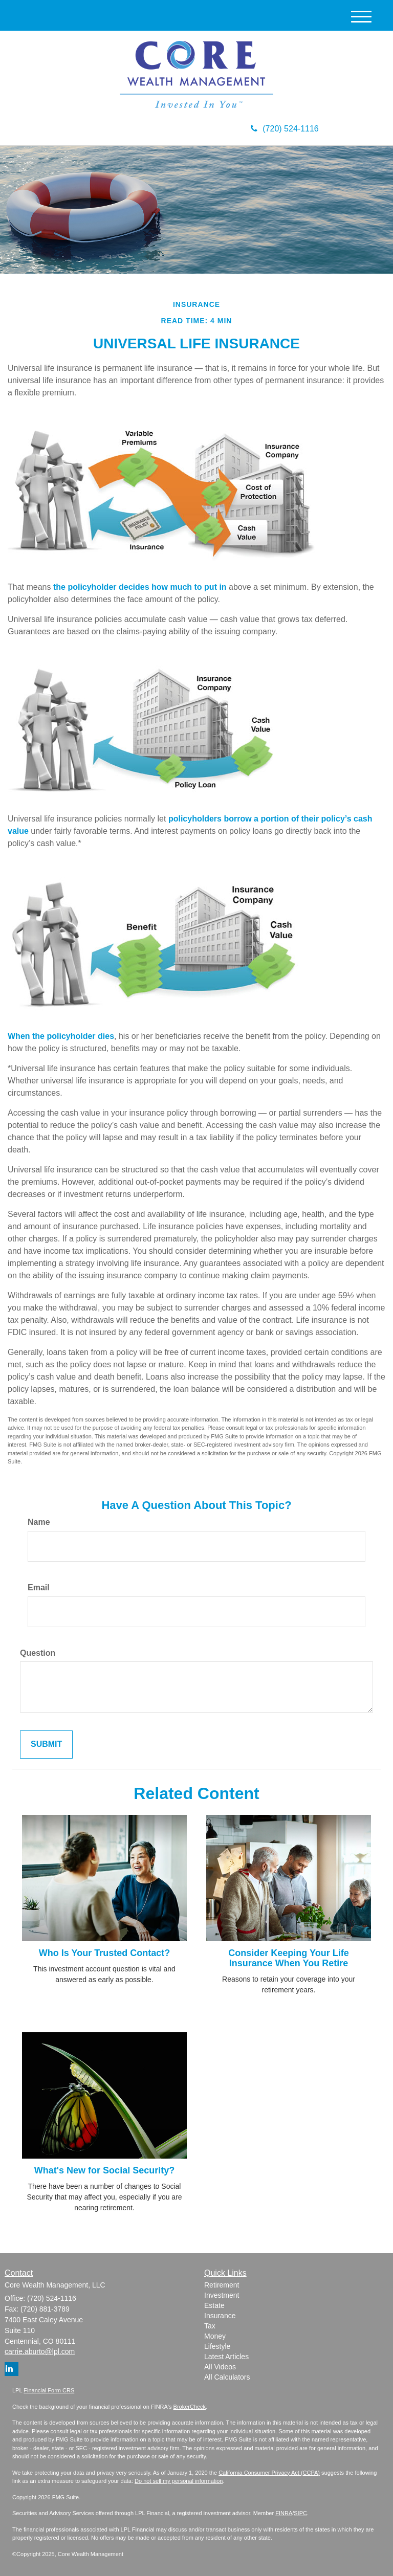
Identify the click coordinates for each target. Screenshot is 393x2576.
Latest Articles (226, 2356)
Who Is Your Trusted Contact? (104, 1953)
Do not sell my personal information (179, 2481)
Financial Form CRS (49, 2390)
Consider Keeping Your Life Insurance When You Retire (288, 1958)
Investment (221, 2295)
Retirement (221, 2285)
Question (37, 1653)
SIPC (300, 2513)
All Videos (220, 2367)
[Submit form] (46, 1744)
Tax (209, 2326)
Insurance (219, 2316)
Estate (214, 2305)
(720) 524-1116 (284, 128)
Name (39, 1522)
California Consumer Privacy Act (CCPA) (269, 2473)
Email (39, 1587)
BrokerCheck (189, 2407)
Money (215, 2336)
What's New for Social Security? (104, 2170)
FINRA (283, 2513)
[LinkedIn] (11, 2369)
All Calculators (227, 2377)
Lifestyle (217, 2346)
